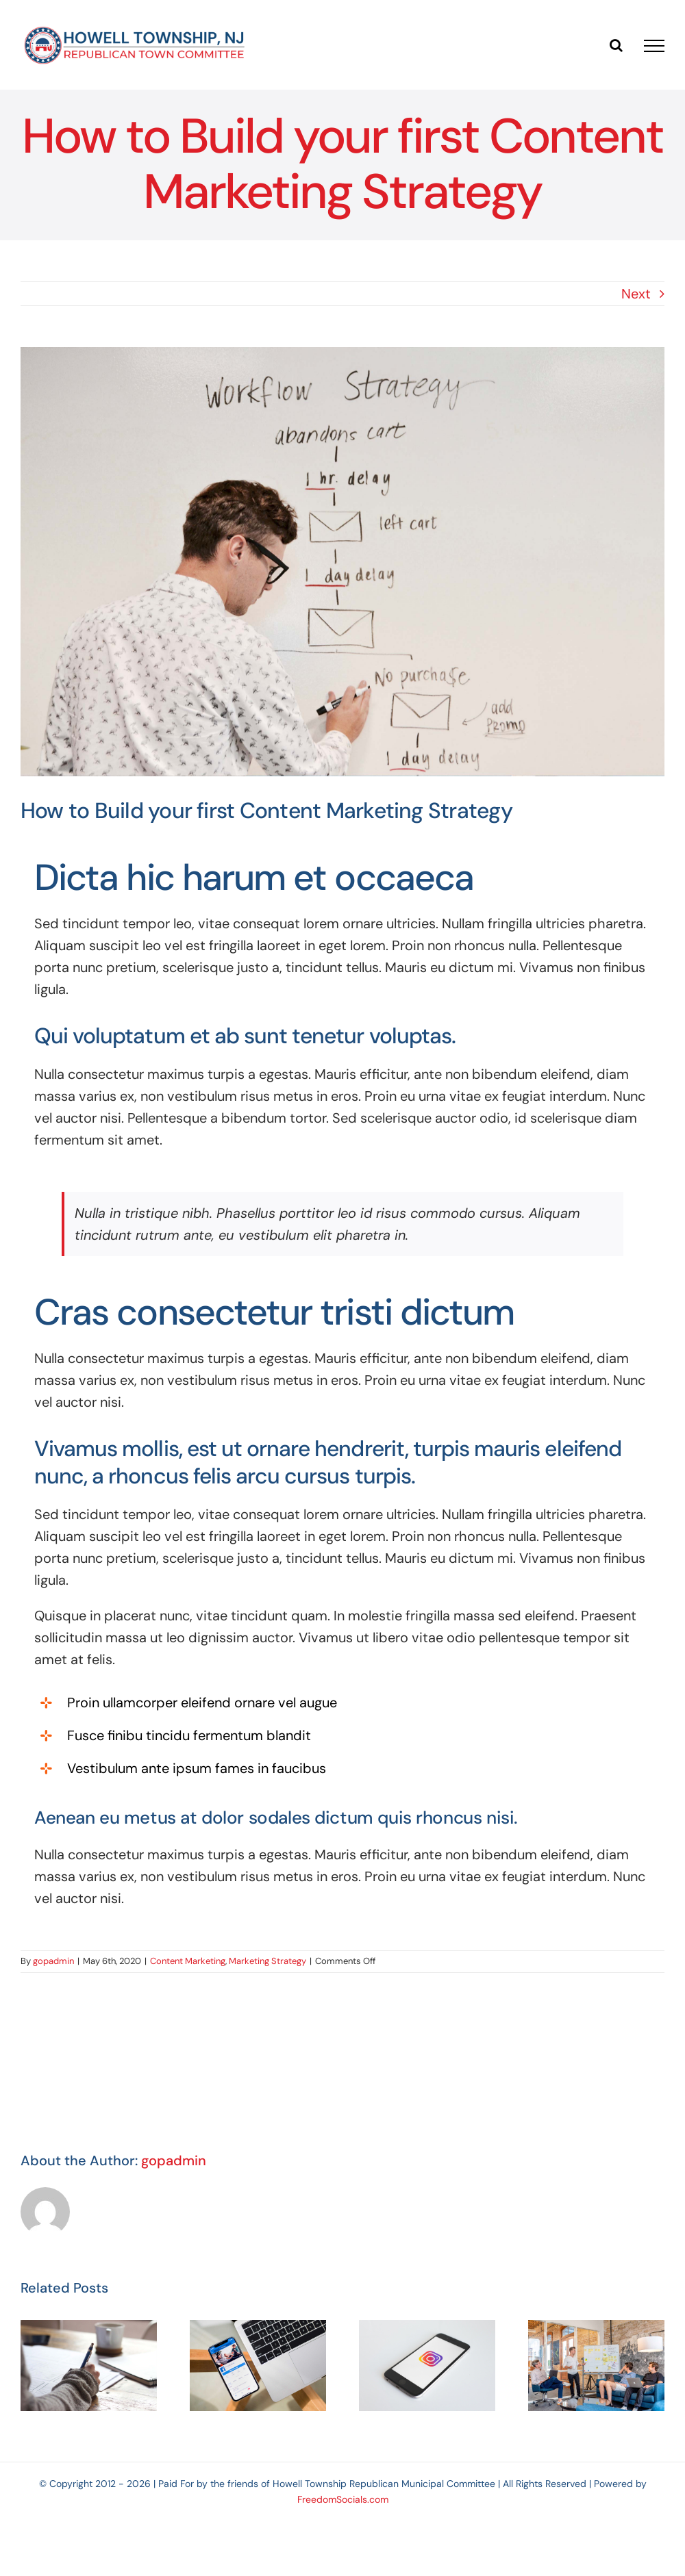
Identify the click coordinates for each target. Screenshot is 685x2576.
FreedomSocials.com (342, 2499)
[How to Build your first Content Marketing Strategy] (342, 561)
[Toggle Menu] (654, 46)
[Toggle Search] (616, 45)
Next (636, 294)
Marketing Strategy (267, 1961)
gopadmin (53, 1961)
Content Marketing (187, 1961)
